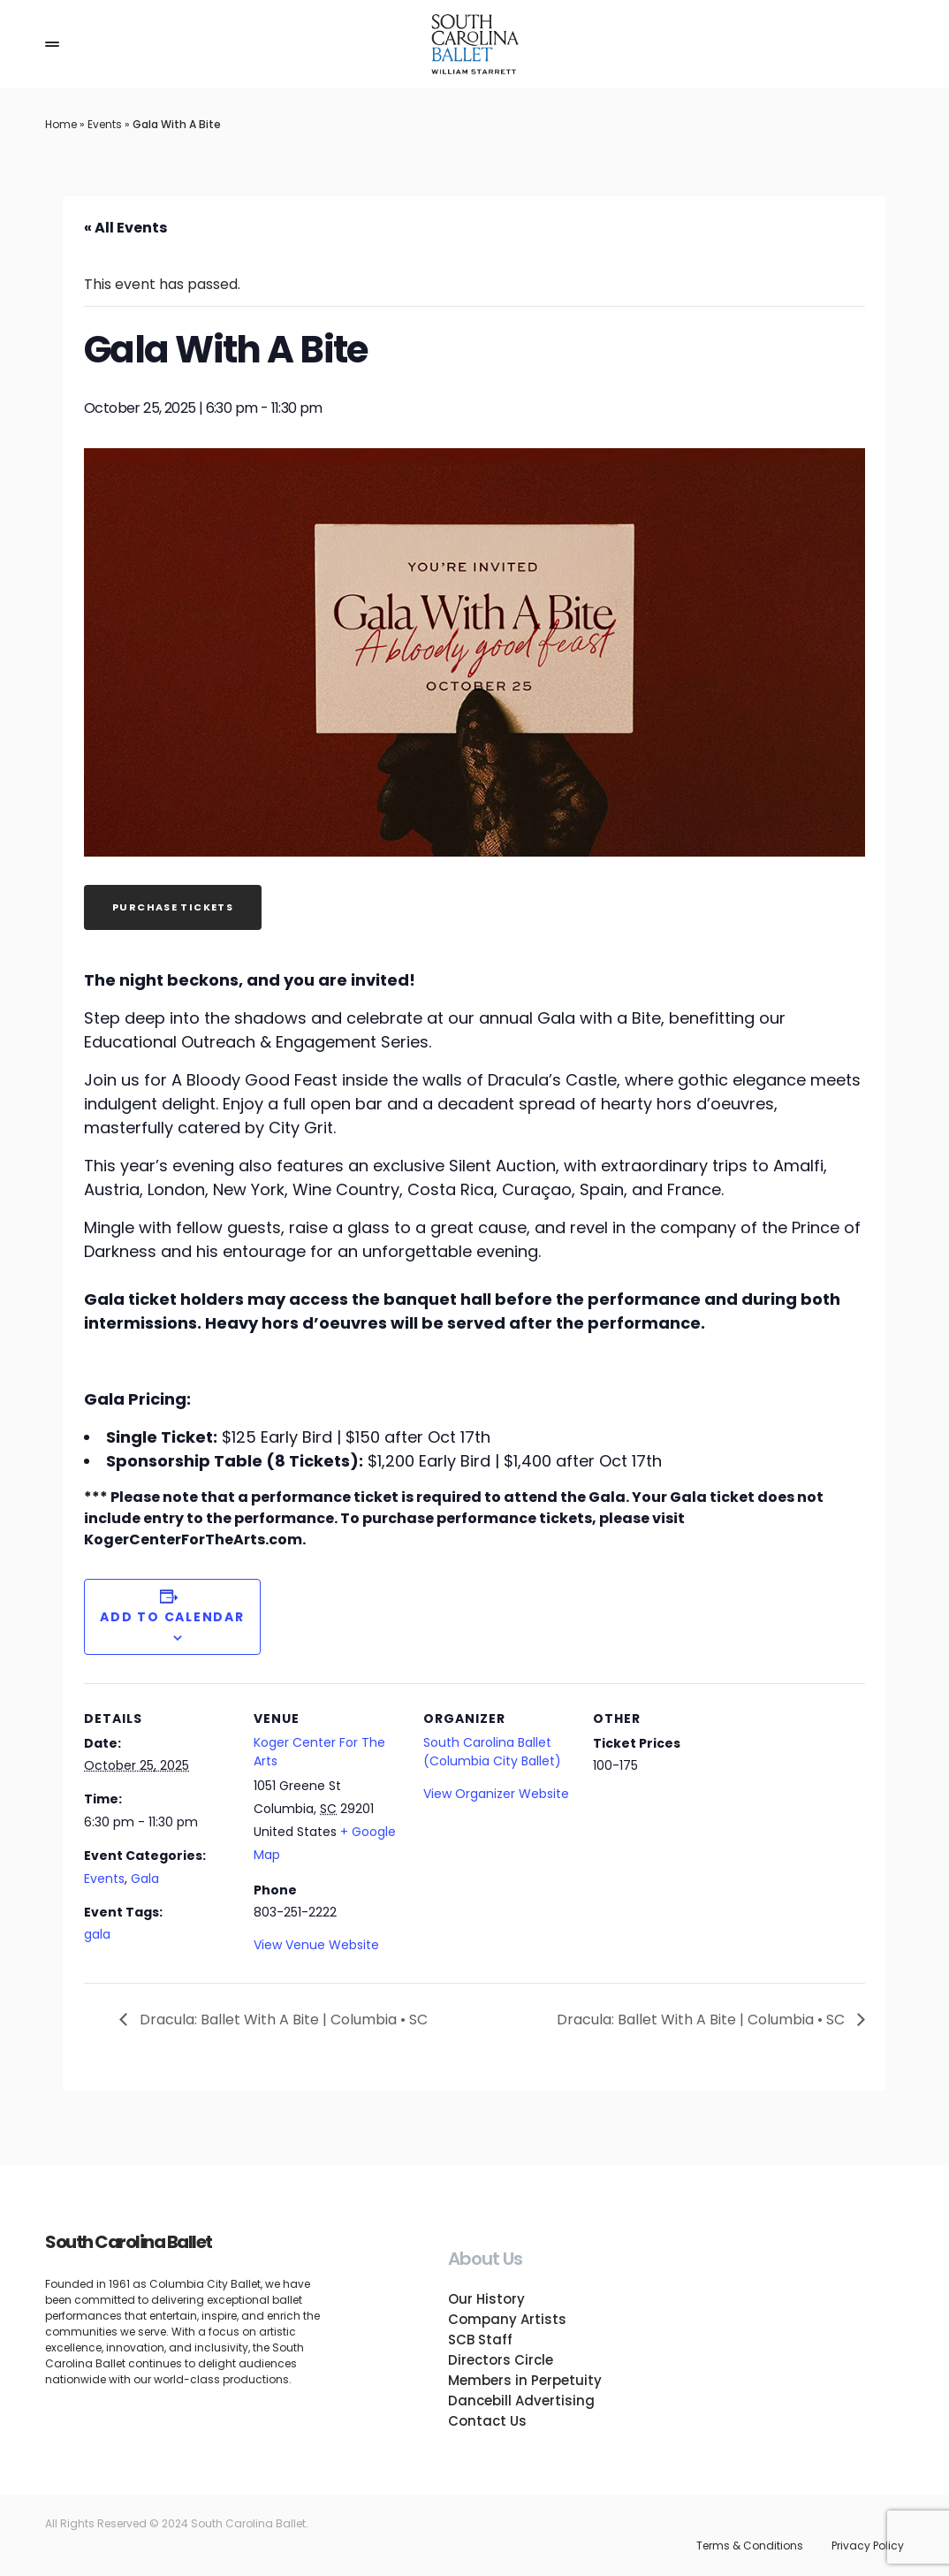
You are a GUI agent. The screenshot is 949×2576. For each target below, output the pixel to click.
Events (104, 124)
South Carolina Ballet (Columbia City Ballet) (492, 1752)
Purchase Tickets (172, 907)
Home (61, 124)
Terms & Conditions (749, 2546)
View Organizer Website (496, 1793)
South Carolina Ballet (128, 2241)
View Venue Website (316, 1945)
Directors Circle (500, 2359)
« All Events (125, 227)
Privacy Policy (867, 2546)
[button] (52, 44)
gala (97, 1934)
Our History (486, 2298)
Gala (145, 1878)
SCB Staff (480, 2339)
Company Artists (507, 2319)
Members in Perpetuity (525, 2380)
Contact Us (487, 2420)
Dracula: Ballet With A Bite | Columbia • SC (282, 2019)
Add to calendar (172, 1617)
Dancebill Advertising (521, 2400)
